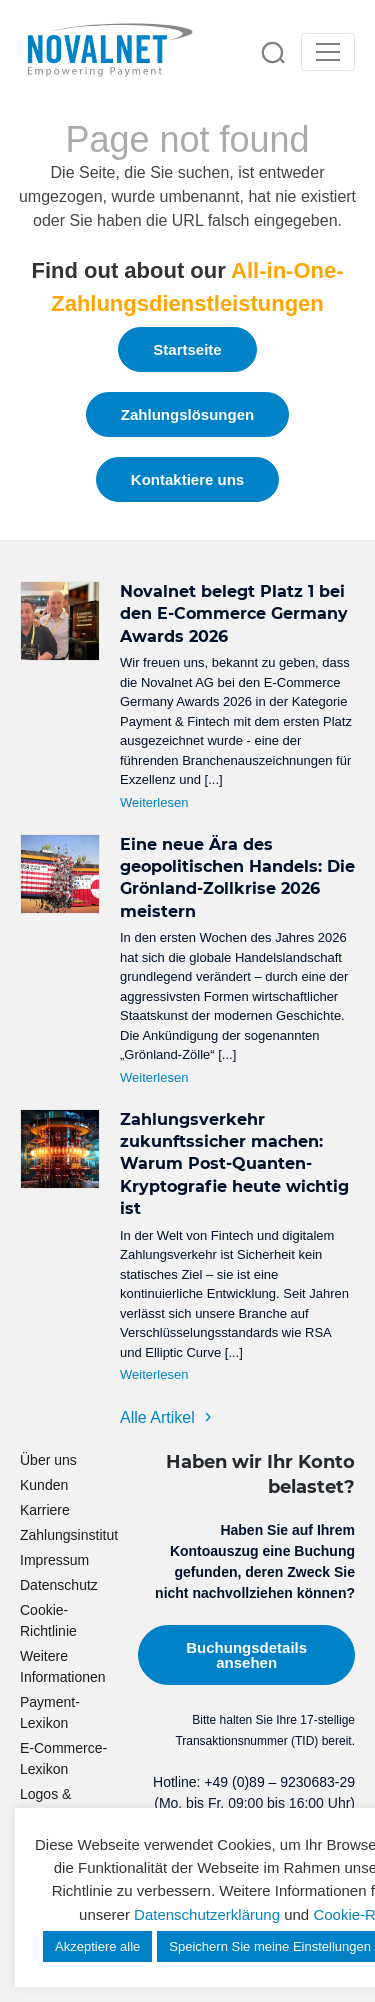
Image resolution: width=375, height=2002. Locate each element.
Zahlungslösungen (187, 414)
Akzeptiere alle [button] (97, 1946)
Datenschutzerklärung (207, 1914)
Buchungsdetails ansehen (246, 1655)
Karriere (45, 1510)
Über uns (48, 1460)
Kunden (44, 1485)
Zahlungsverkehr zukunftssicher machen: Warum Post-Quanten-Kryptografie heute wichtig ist (234, 1164)
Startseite (187, 349)
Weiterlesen (154, 802)
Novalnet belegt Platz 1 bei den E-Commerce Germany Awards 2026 (234, 614)
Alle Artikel (157, 1417)
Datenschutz (59, 1585)
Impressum (54, 1560)
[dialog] (337, 1962)
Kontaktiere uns (187, 479)
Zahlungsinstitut (69, 1535)
